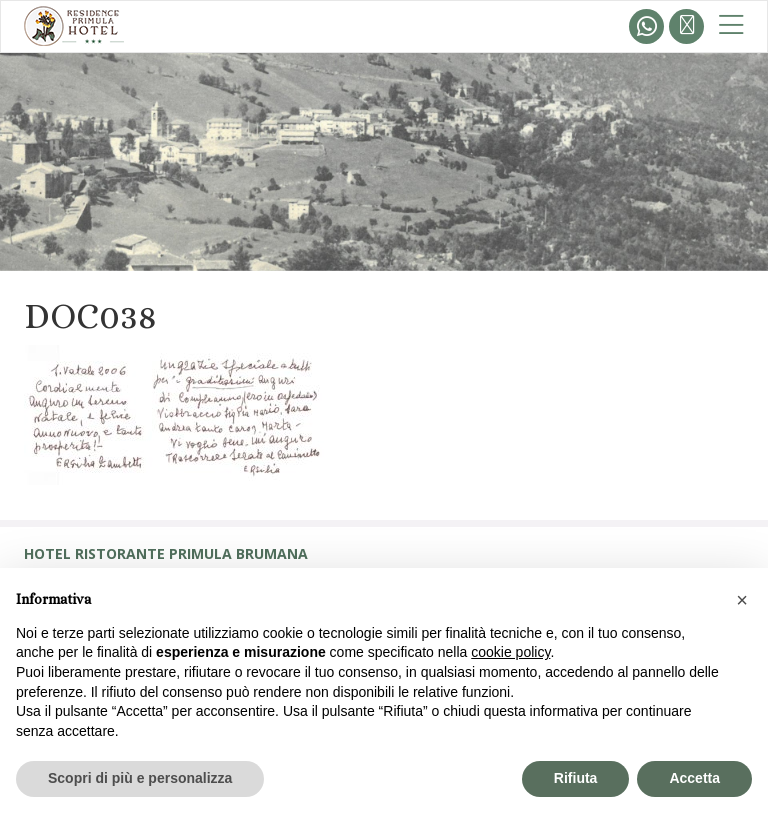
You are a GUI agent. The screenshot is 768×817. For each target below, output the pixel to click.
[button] (742, 600)
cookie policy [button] (510, 652)
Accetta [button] (694, 778)
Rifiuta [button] (576, 778)
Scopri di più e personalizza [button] (140, 778)
